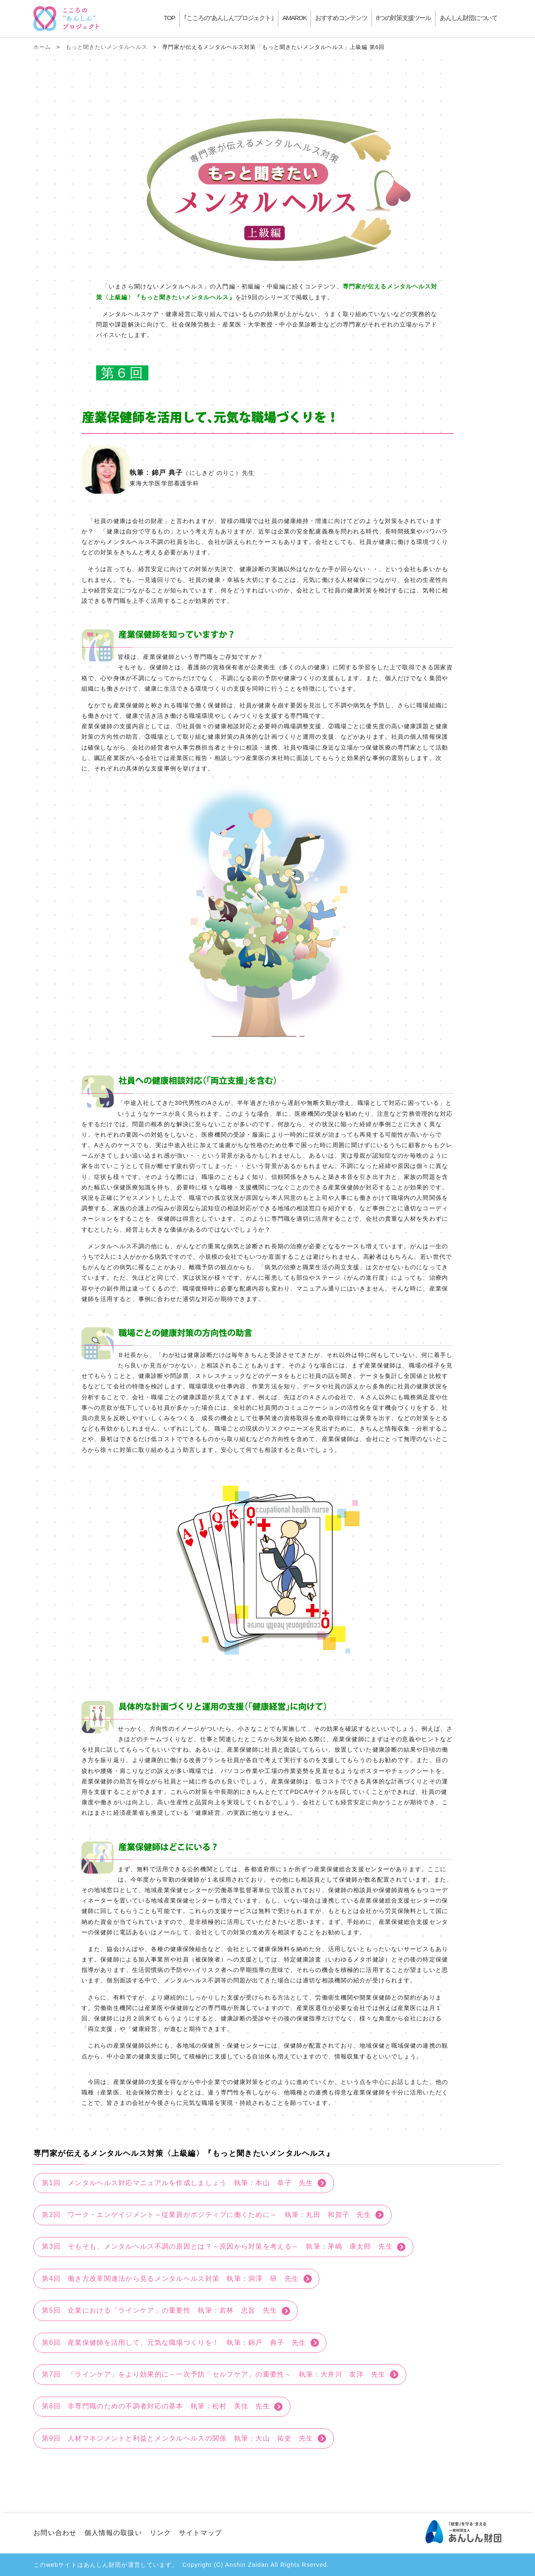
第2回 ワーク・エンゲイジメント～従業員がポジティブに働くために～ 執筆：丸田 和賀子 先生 (206, 2214)
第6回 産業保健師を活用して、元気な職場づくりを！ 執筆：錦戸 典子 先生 (174, 2342)
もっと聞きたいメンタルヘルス (107, 47)
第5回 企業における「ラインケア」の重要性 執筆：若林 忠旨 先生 (159, 2310)
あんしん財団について (468, 17)
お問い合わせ (55, 2532)
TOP (169, 17)
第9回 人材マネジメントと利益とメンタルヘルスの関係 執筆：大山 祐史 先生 (177, 2438)
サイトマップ (200, 2532)
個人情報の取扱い (113, 2532)
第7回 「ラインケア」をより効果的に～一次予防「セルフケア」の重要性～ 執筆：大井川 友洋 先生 (213, 2374)
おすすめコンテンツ (341, 17)
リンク (160, 2532)
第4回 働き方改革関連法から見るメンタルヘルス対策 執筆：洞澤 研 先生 (170, 2278)
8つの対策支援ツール (403, 17)
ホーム (42, 47)
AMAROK (295, 17)
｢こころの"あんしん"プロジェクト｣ (229, 17)
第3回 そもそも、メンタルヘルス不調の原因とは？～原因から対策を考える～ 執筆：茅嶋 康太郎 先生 (217, 2246)
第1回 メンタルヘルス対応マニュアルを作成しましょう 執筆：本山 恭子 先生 (177, 2182)
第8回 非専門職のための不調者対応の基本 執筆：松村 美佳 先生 (156, 2406)
